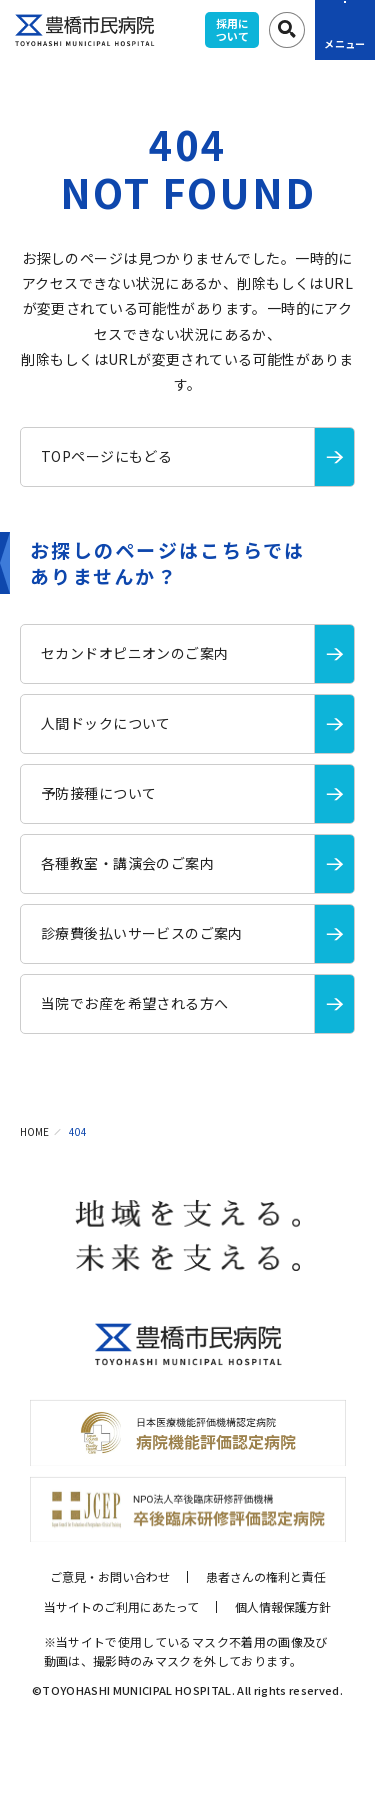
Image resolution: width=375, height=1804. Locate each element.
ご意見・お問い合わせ (110, 1576)
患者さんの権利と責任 (266, 1576)
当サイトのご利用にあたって (121, 1606)
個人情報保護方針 (283, 1606)
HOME (34, 1131)
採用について (232, 29)
